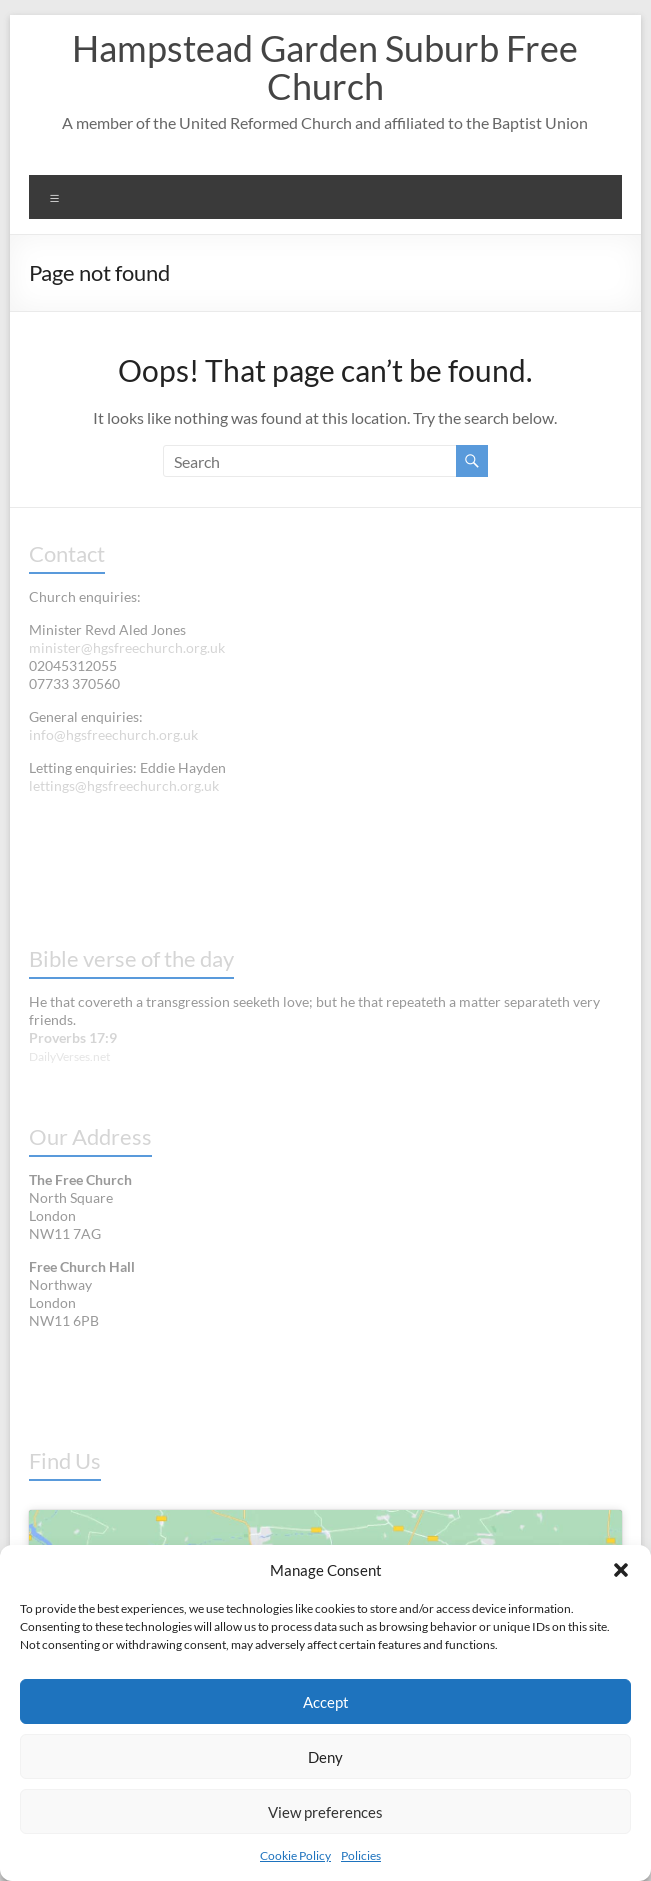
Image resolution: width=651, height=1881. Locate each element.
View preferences (325, 1812)
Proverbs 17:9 (73, 1037)
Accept (326, 1702)
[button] (621, 1570)
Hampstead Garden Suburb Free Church (325, 67)
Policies (361, 1855)
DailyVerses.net (69, 1056)
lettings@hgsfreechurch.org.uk (124, 785)
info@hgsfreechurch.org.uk (113, 734)
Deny (325, 1757)
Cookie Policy (295, 1855)
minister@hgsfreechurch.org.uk (127, 647)
